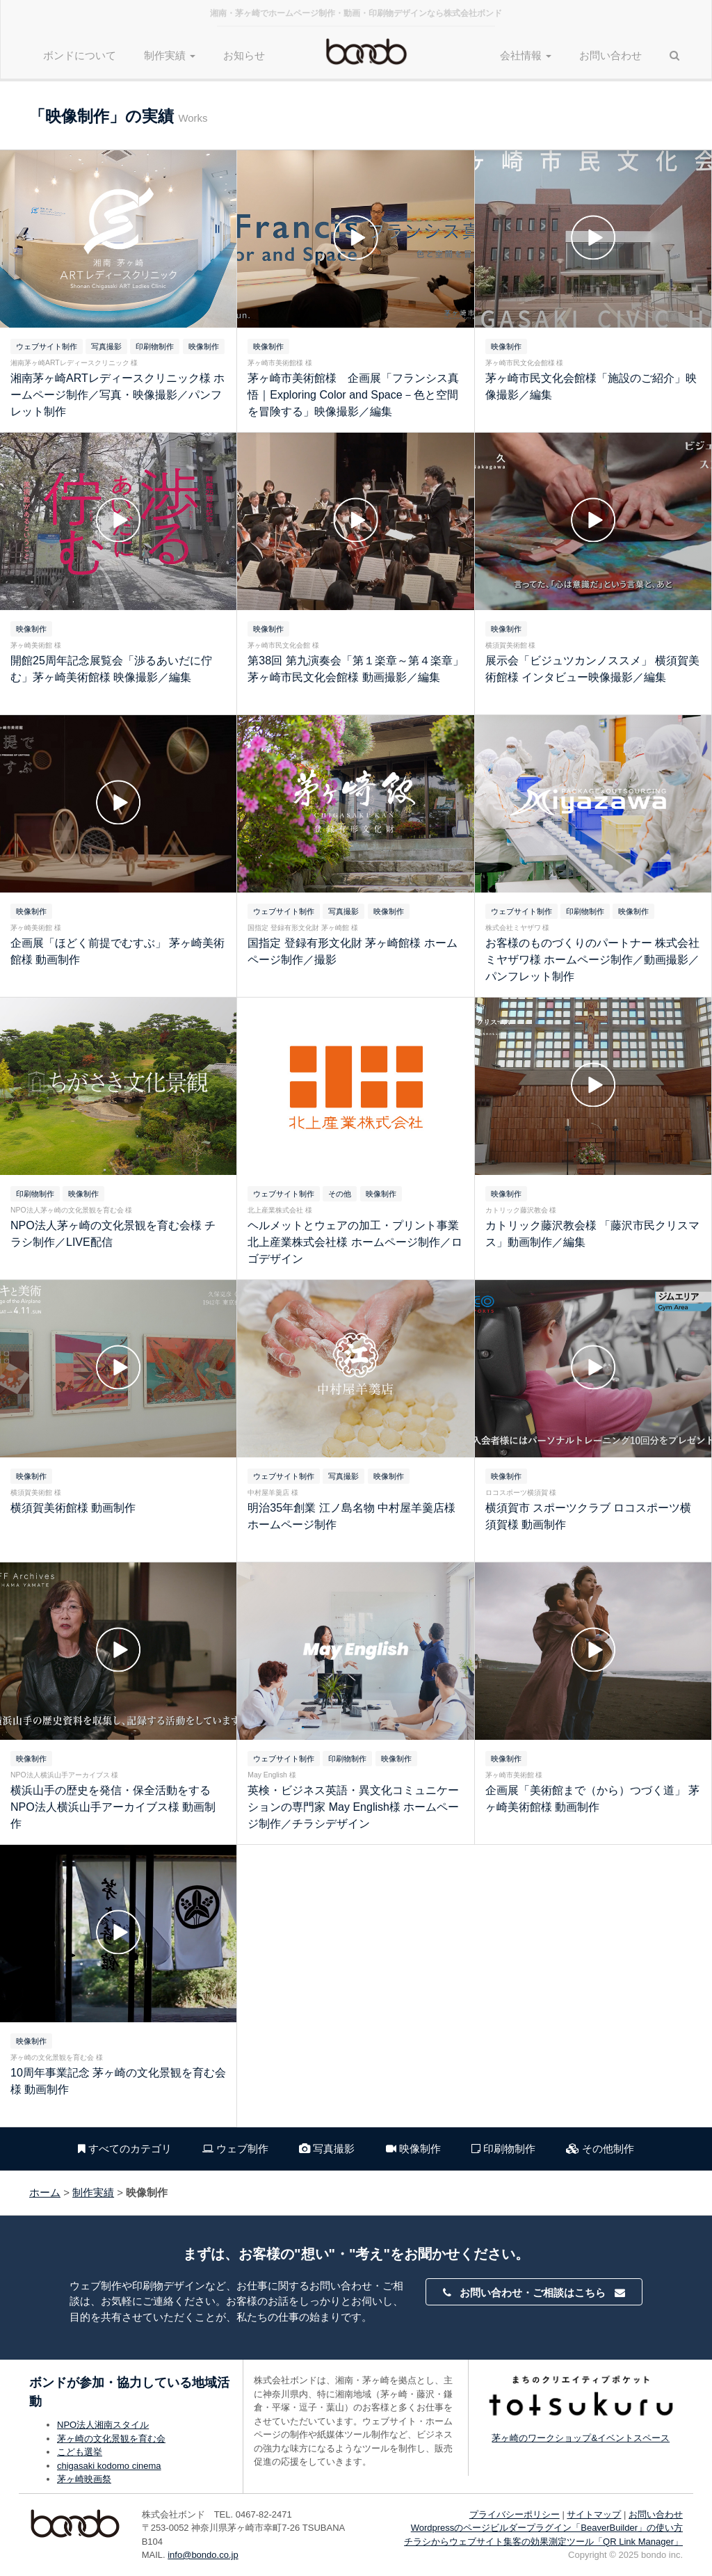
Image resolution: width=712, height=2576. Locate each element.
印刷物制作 (503, 2148)
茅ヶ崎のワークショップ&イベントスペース (581, 2438)
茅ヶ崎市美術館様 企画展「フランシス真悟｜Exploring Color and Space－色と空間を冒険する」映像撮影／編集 (353, 394)
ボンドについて (79, 55)
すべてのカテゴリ (125, 2148)
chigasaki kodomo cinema (109, 2466)
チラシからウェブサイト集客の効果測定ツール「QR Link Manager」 (543, 2541)
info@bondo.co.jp (203, 2555)
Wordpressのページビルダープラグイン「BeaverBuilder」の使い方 (547, 2527)
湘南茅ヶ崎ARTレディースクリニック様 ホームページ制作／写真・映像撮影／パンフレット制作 (117, 394)
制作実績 (93, 2192)
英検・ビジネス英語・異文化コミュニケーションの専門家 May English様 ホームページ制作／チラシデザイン (353, 1807)
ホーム (44, 2192)
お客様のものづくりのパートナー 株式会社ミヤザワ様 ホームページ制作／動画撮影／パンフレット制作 (592, 959)
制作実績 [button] (169, 55)
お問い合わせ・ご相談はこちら (534, 2292)
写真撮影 (327, 2148)
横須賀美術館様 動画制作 (73, 1508)
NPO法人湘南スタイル (103, 2424)
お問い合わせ (610, 55)
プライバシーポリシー (514, 2514)
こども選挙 (79, 2452)
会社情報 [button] (525, 55)
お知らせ (244, 55)
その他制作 (600, 2148)
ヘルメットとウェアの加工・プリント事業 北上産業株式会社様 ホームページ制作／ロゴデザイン (355, 1242)
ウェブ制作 (235, 2148)
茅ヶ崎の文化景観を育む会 (111, 2438)
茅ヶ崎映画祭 (84, 2479)
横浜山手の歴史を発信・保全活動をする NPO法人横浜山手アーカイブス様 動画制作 (113, 1807)
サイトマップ (594, 2514)
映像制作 (413, 2148)
